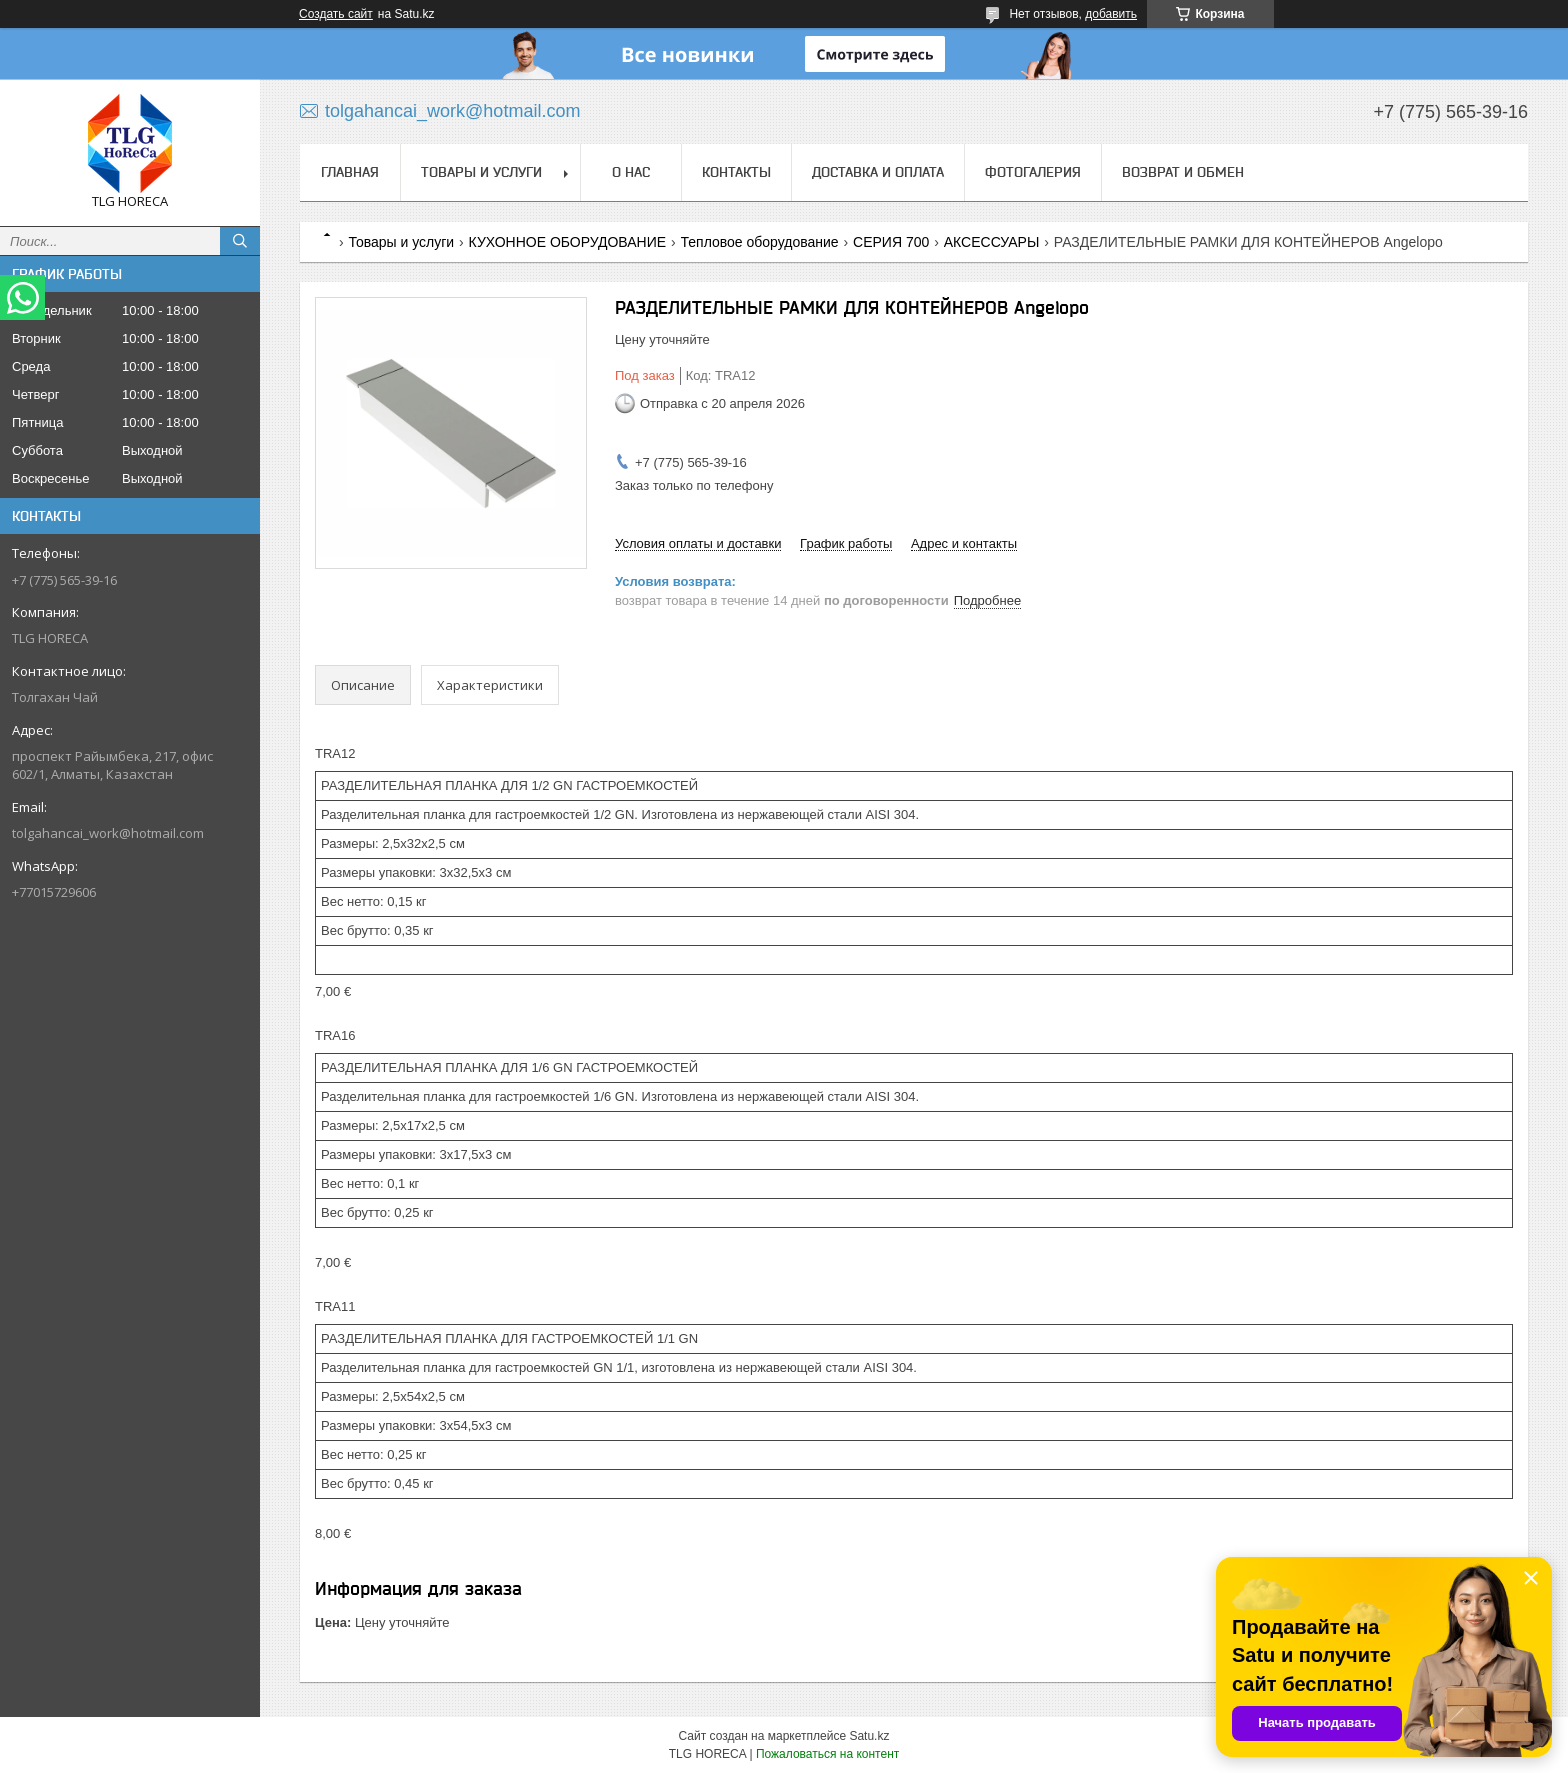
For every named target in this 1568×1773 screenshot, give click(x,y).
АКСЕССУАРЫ (992, 242)
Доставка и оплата (878, 172)
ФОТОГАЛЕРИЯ (1033, 172)
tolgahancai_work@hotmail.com (108, 833)
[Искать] (240, 241)
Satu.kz (869, 1736)
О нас (631, 172)
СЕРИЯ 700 (891, 242)
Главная (350, 172)
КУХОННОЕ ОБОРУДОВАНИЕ (568, 242)
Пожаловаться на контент (827, 1754)
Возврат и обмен (1183, 172)
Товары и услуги (481, 172)
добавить (1111, 14)
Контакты (736, 172)
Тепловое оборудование (760, 242)
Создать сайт (336, 14)
